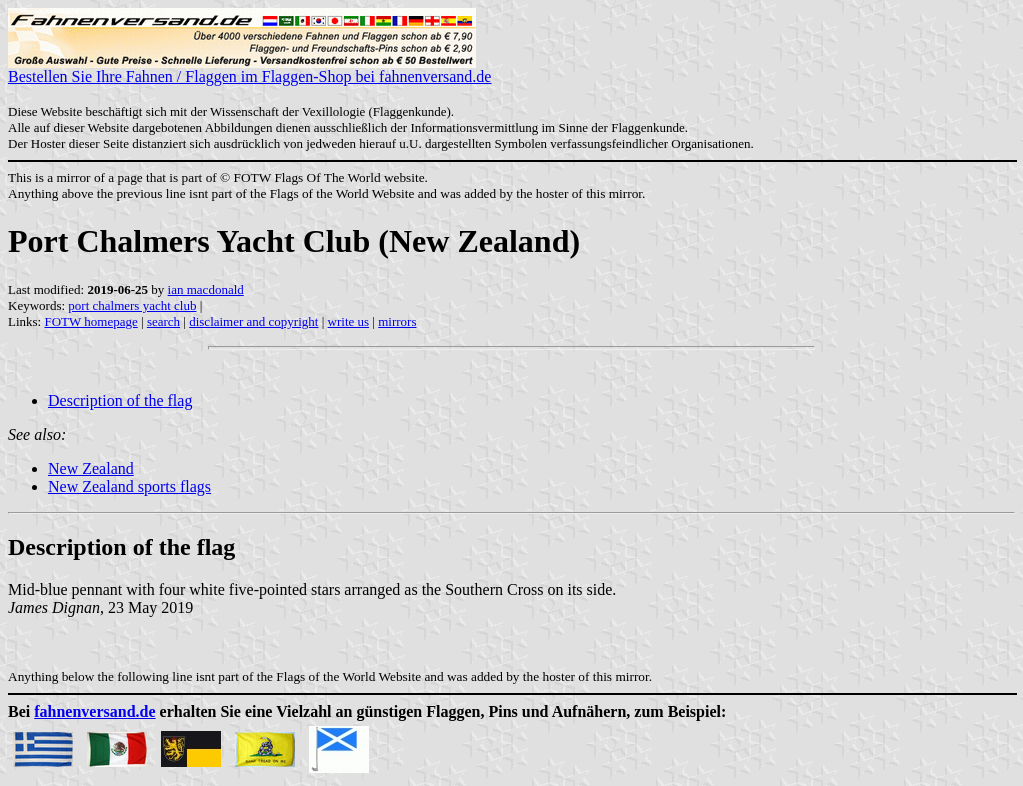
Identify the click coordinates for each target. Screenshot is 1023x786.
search (163, 321)
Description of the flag (120, 400)
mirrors (397, 321)
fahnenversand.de (94, 711)
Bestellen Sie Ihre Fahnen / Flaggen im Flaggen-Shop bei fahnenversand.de (249, 69)
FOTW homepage (90, 321)
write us (349, 321)
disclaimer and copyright (253, 321)
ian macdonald (206, 289)
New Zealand (91, 468)
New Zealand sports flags (129, 486)
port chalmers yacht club (132, 305)
